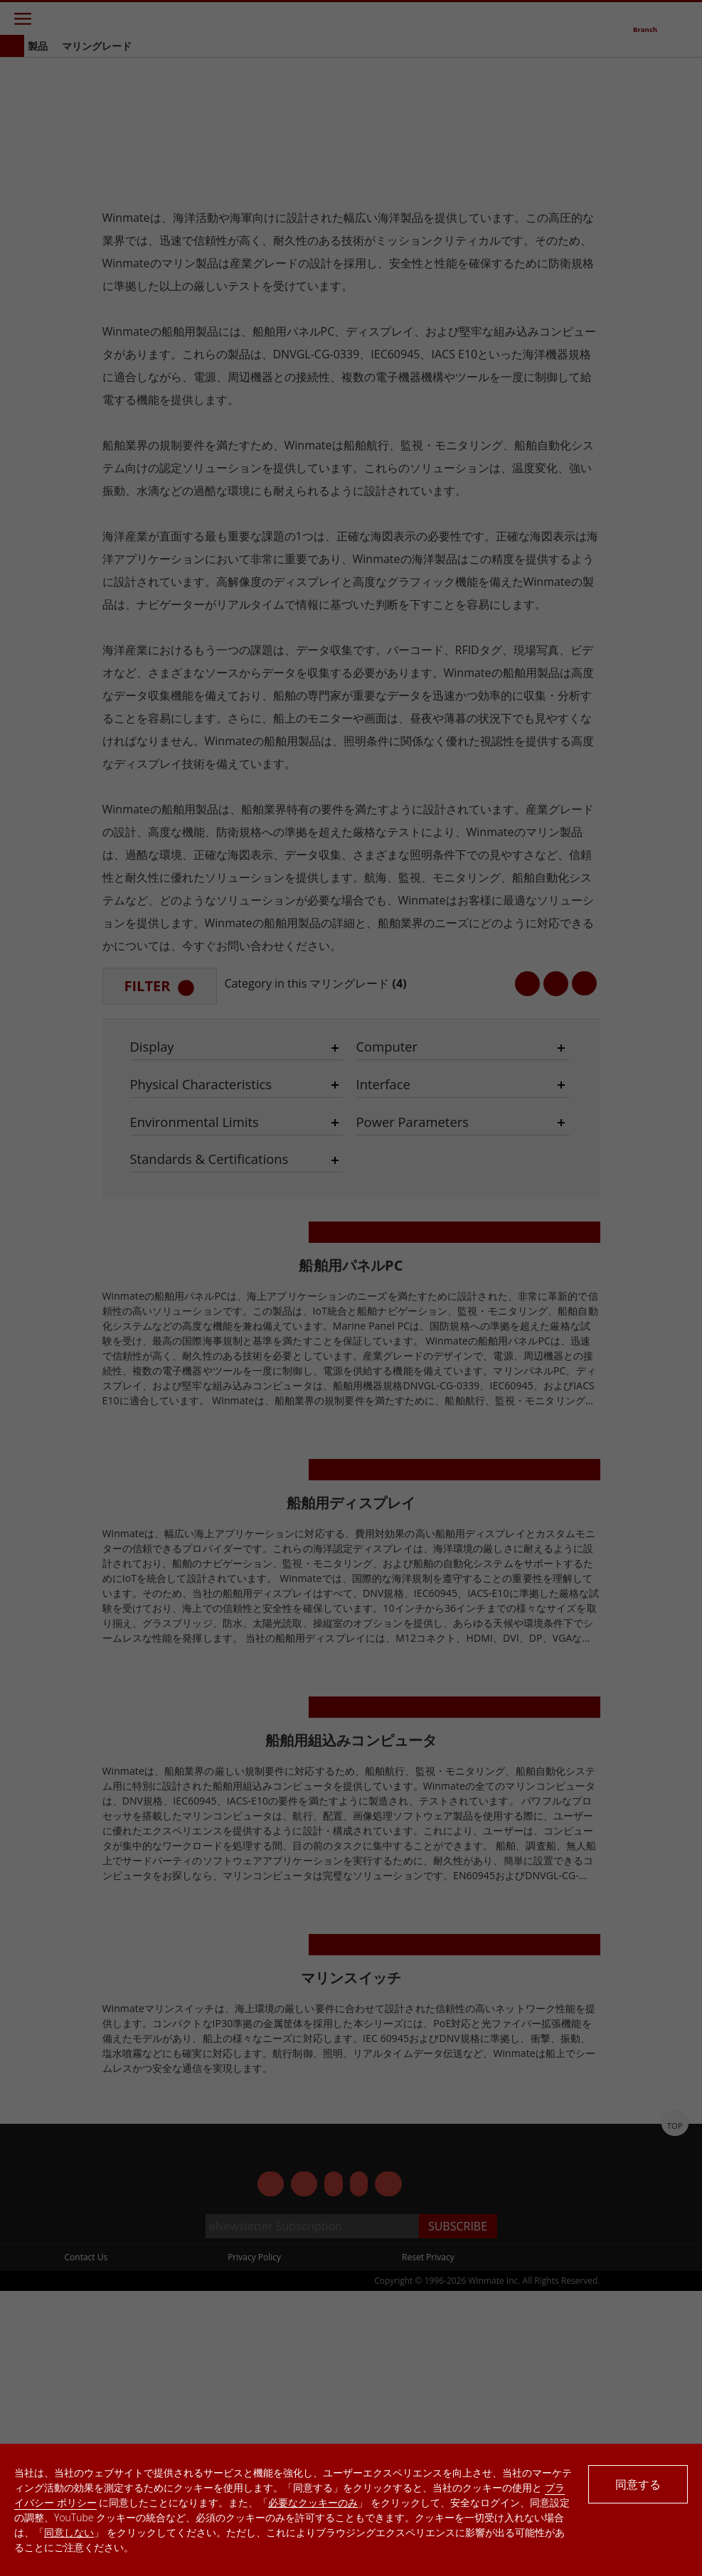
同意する (638, 2484)
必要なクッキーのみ (313, 2502)
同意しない (69, 2532)
